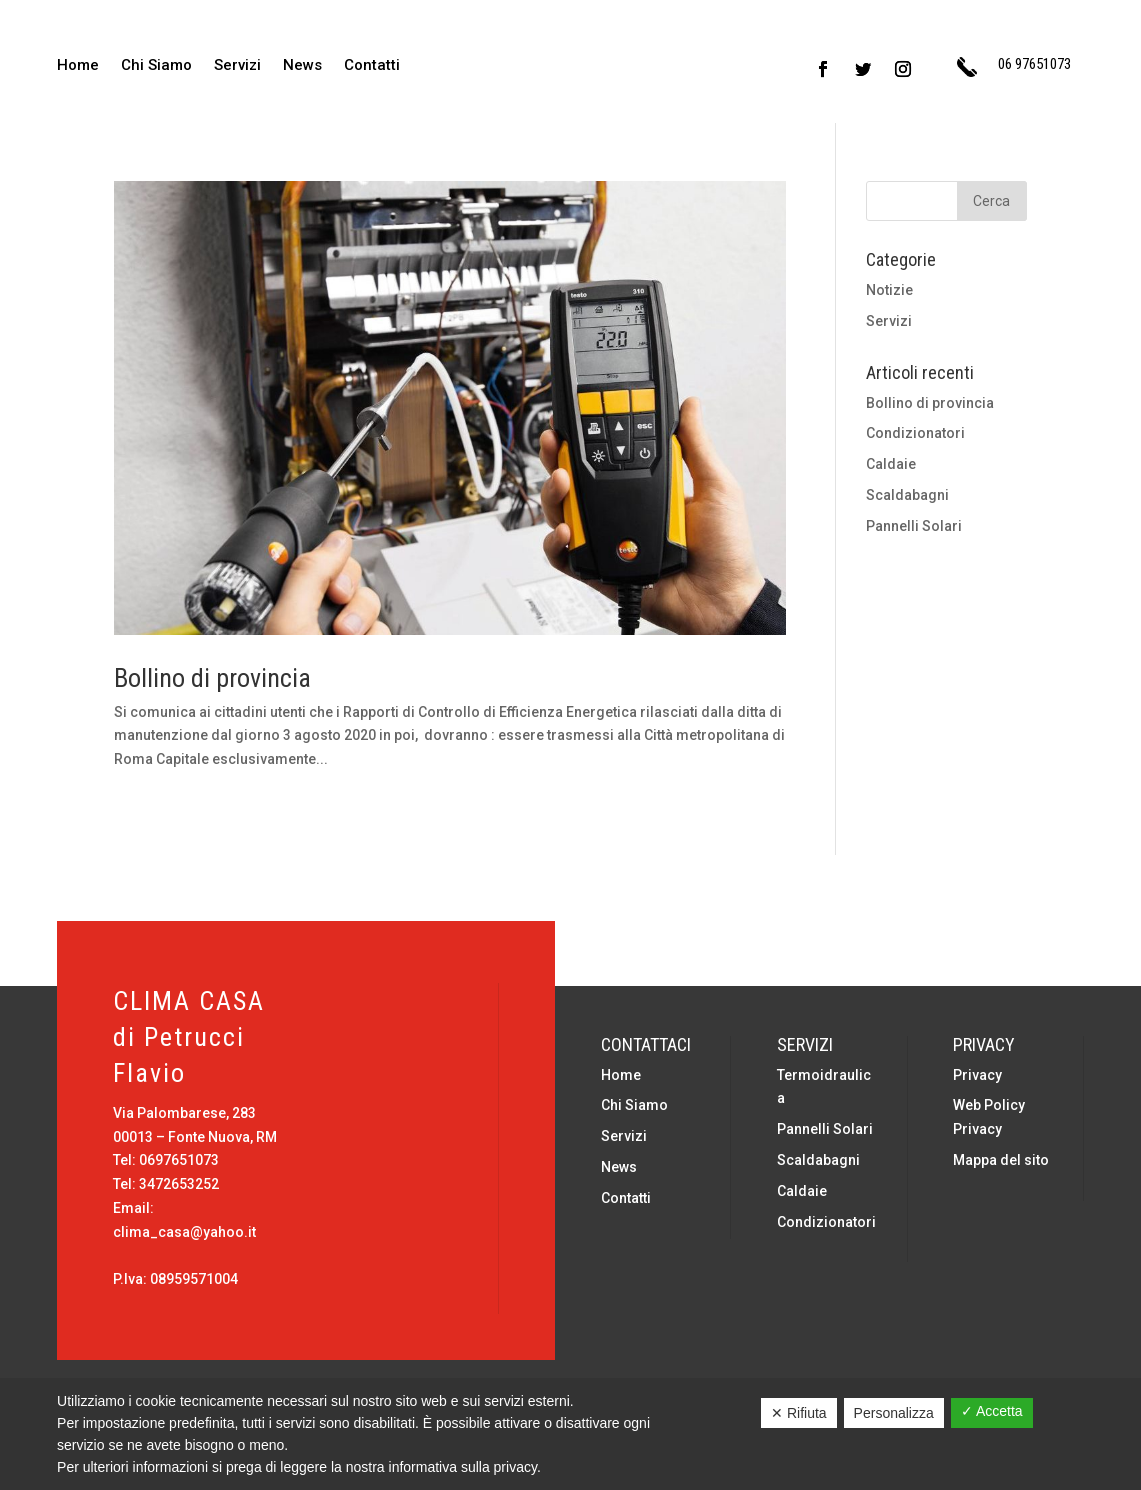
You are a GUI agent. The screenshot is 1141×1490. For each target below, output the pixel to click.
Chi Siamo (156, 66)
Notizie (889, 290)
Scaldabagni (907, 495)
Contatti (372, 66)
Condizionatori (915, 433)
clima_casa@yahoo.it (184, 1232)
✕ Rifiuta (799, 1413)
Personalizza (894, 1413)
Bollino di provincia (212, 678)
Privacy (977, 1075)
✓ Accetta (992, 1411)
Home (78, 66)
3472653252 (179, 1184)
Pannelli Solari (914, 526)
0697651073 (179, 1160)
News (302, 66)
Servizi (237, 66)
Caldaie (891, 464)
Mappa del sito (1001, 1160)
